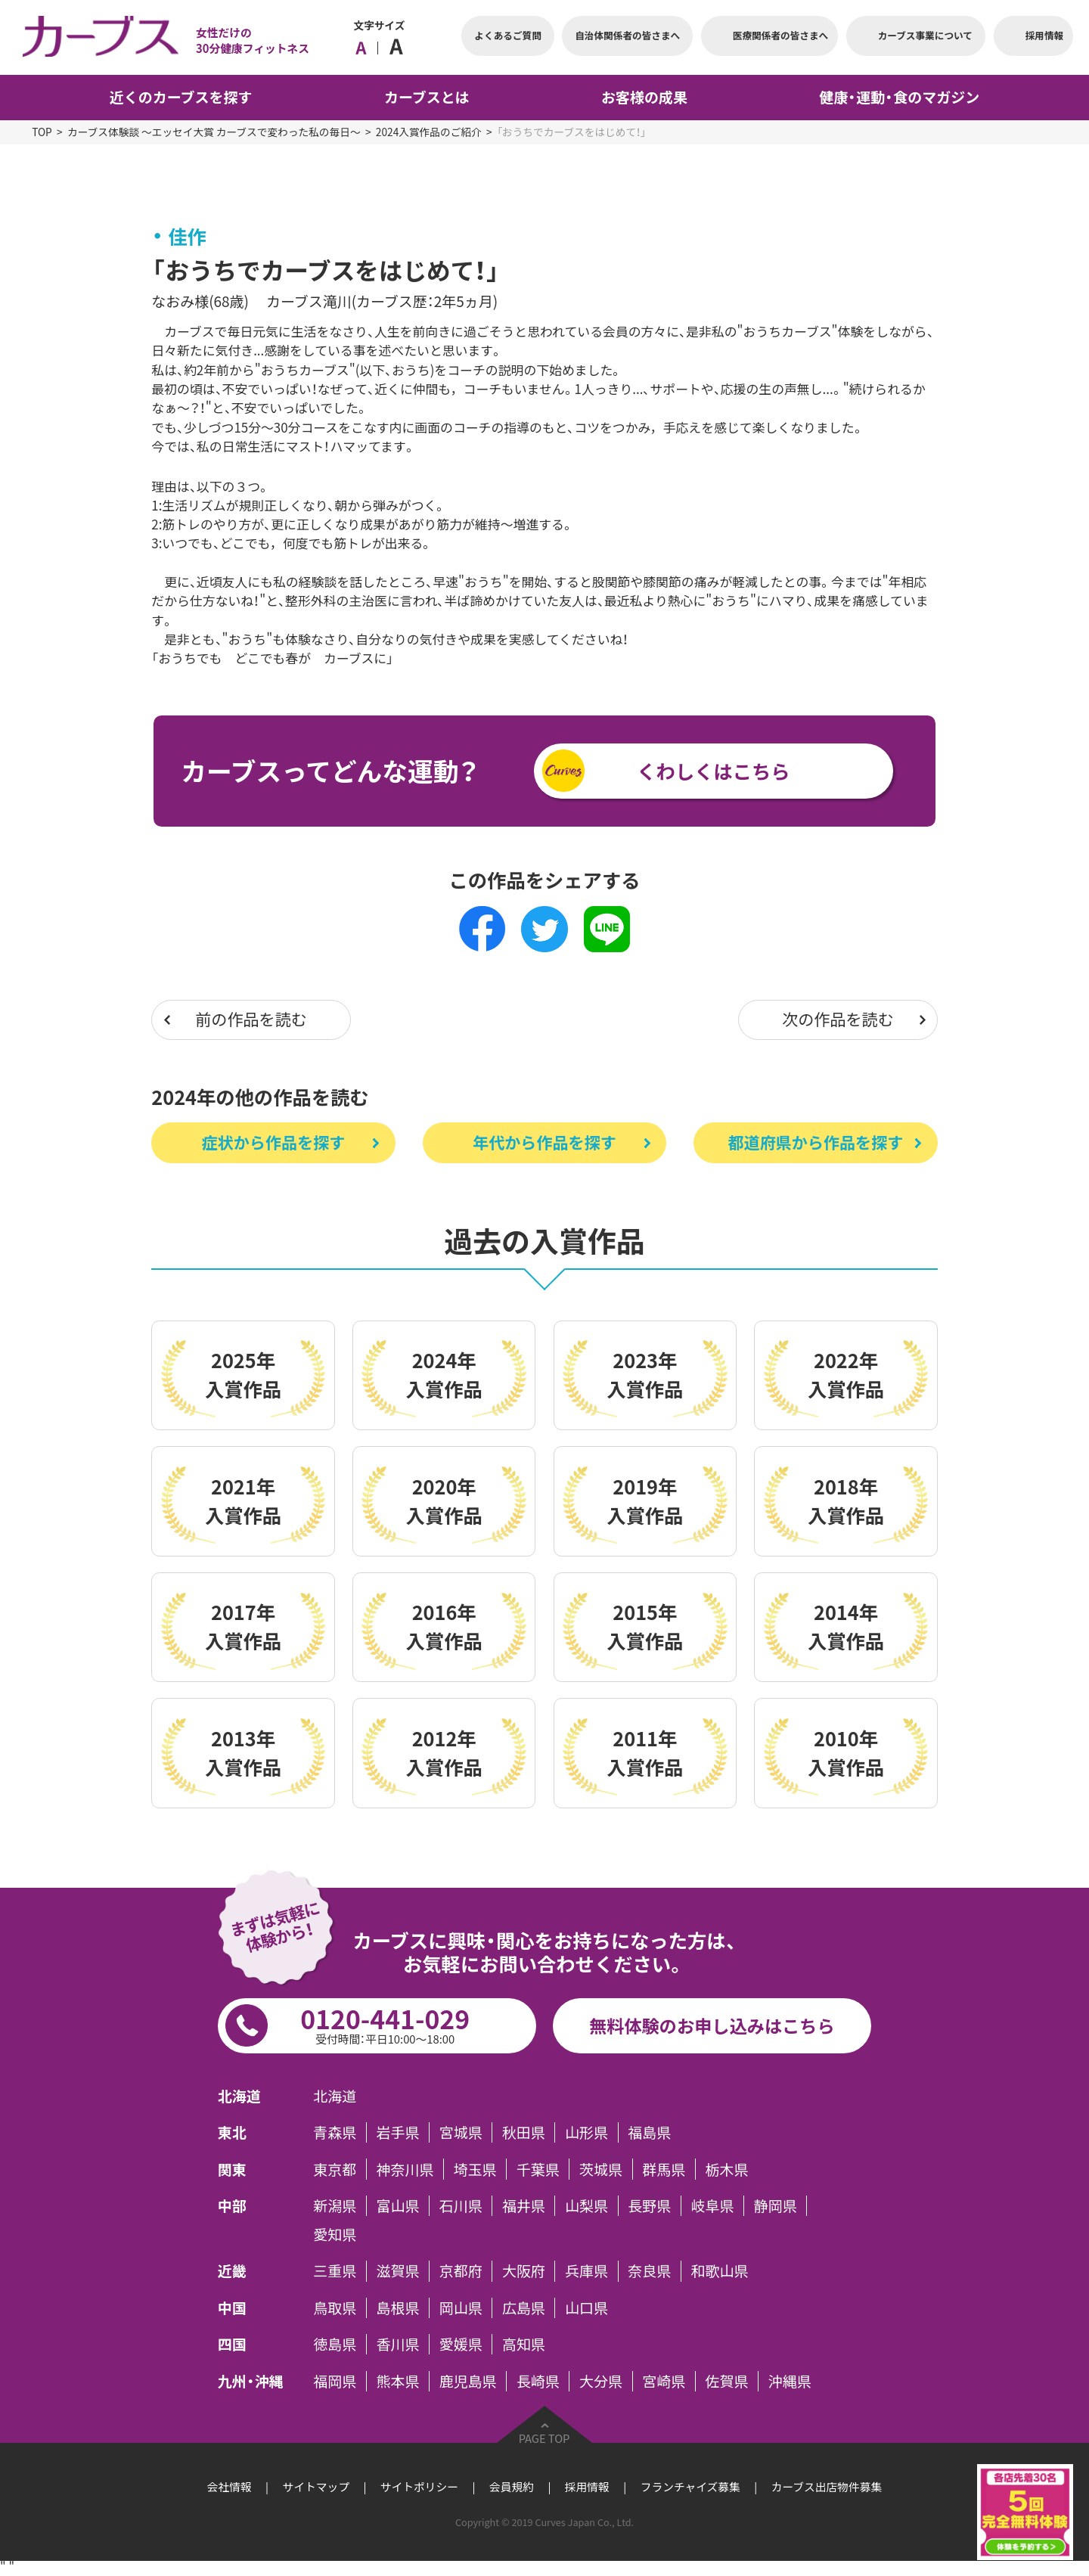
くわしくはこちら (713, 771)
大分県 (600, 2381)
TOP (42, 131)
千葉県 (538, 2169)
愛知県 (334, 2234)
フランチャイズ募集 (690, 2486)
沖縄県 (789, 2381)
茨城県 (600, 2169)
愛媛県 (460, 2344)
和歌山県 (720, 2271)
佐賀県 (726, 2381)
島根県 (398, 2308)
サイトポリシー (419, 2486)
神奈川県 (405, 2169)
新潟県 (334, 2206)
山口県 (586, 2308)
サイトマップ (316, 2486)
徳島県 (334, 2344)
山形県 (586, 2132)
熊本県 (398, 2381)
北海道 (334, 2095)
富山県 (398, 2206)
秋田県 (523, 2132)
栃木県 (726, 2169)
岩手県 (398, 2132)
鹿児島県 (468, 2381)
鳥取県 (334, 2308)
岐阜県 (712, 2206)
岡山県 (460, 2308)
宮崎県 (663, 2381)
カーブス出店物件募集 (827, 2486)
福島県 (649, 2132)
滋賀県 (398, 2271)
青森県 (334, 2132)
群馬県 (663, 2169)
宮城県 (460, 2132)
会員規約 (511, 2486)
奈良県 (649, 2271)
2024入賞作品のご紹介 (429, 131)
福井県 (523, 2206)
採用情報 (587, 2486)
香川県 (398, 2344)
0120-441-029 (385, 2024)
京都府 (460, 2271)
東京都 (334, 2169)
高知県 (523, 2344)
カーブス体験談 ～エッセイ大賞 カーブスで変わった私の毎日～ (214, 131)
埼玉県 (475, 2169)
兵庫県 (586, 2271)
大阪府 (523, 2271)
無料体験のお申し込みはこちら (712, 2025)
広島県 (523, 2308)
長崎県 (538, 2381)
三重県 (334, 2271)
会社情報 (229, 2486)
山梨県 (586, 2206)
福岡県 (334, 2381)
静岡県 (775, 2206)
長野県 (649, 2206)
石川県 (460, 2206)
